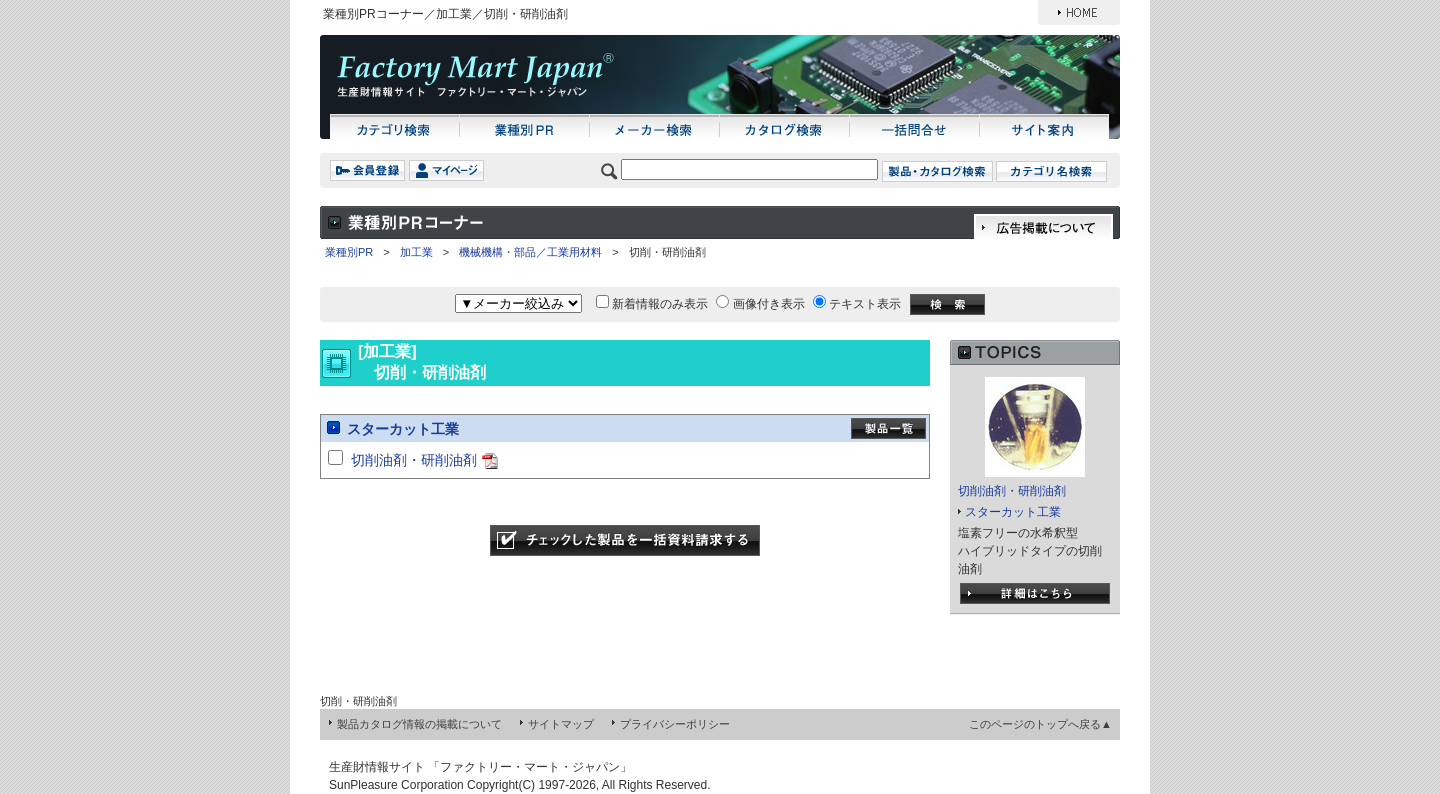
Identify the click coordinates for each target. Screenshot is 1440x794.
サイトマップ (561, 724)
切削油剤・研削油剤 (414, 460)
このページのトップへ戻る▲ (1040, 724)
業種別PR (349, 252)
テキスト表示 (865, 304)
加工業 (416, 252)
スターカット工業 (403, 429)
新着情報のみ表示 (660, 304)
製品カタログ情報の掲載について (419, 724)
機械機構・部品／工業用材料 (530, 252)
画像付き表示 (769, 304)
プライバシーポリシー (675, 724)
